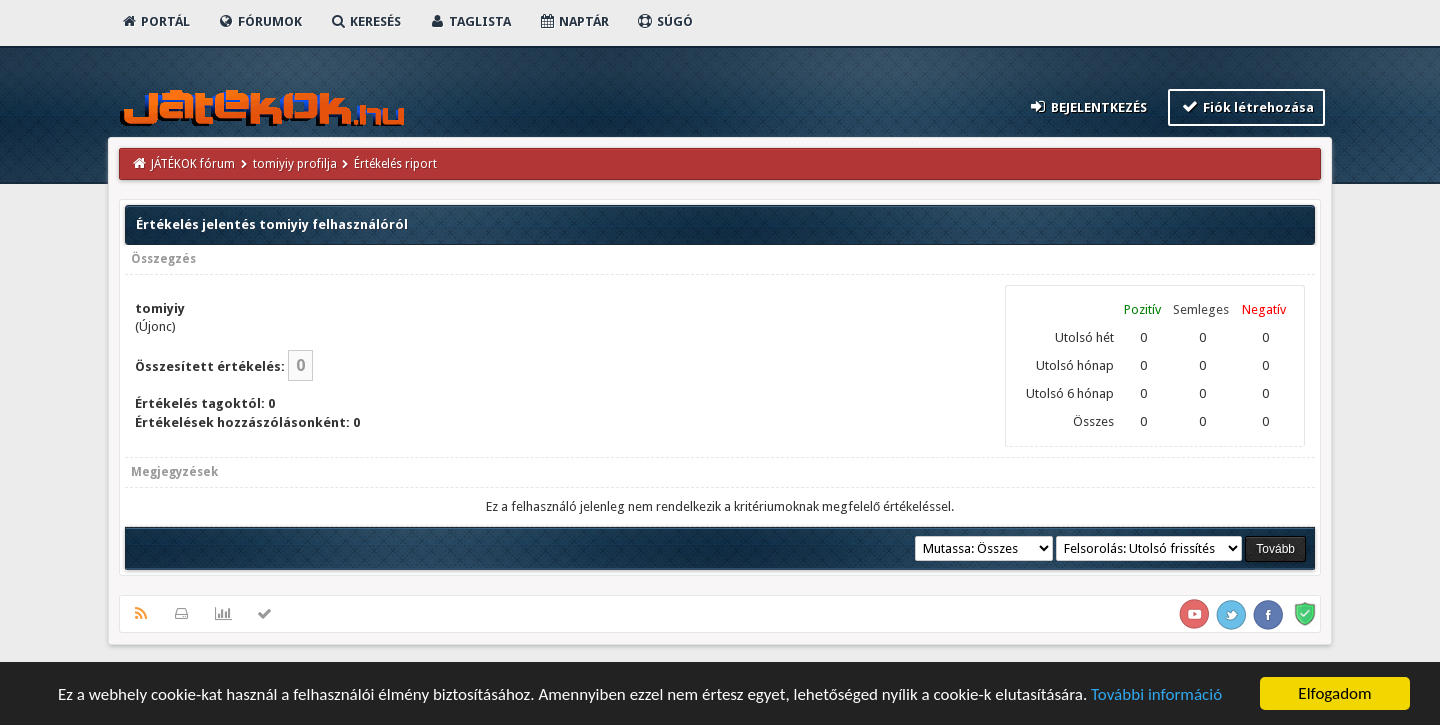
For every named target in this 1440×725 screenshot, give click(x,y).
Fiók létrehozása (1246, 106)
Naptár (573, 21)
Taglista (469, 21)
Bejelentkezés (1088, 106)
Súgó (664, 21)
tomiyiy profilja (295, 164)
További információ (1156, 695)
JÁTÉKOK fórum (193, 164)
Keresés (365, 21)
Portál (155, 21)
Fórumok (259, 21)
